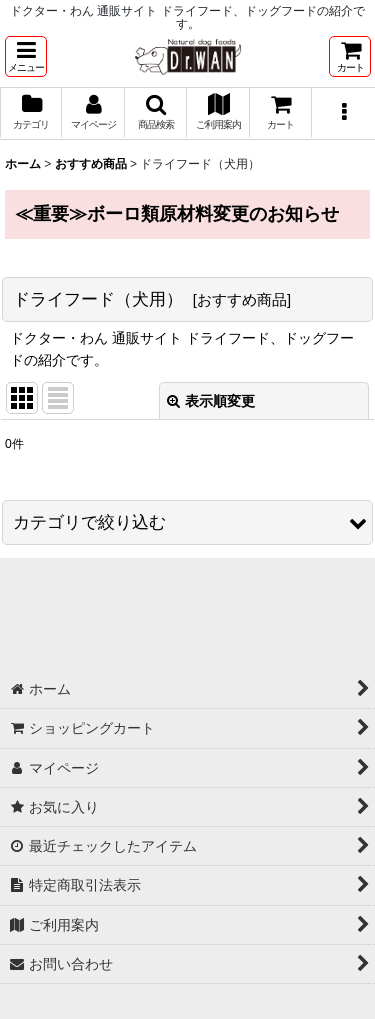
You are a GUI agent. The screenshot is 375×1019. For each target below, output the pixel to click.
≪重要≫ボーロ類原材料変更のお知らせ (177, 214)
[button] (26, 56)
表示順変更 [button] (211, 401)
